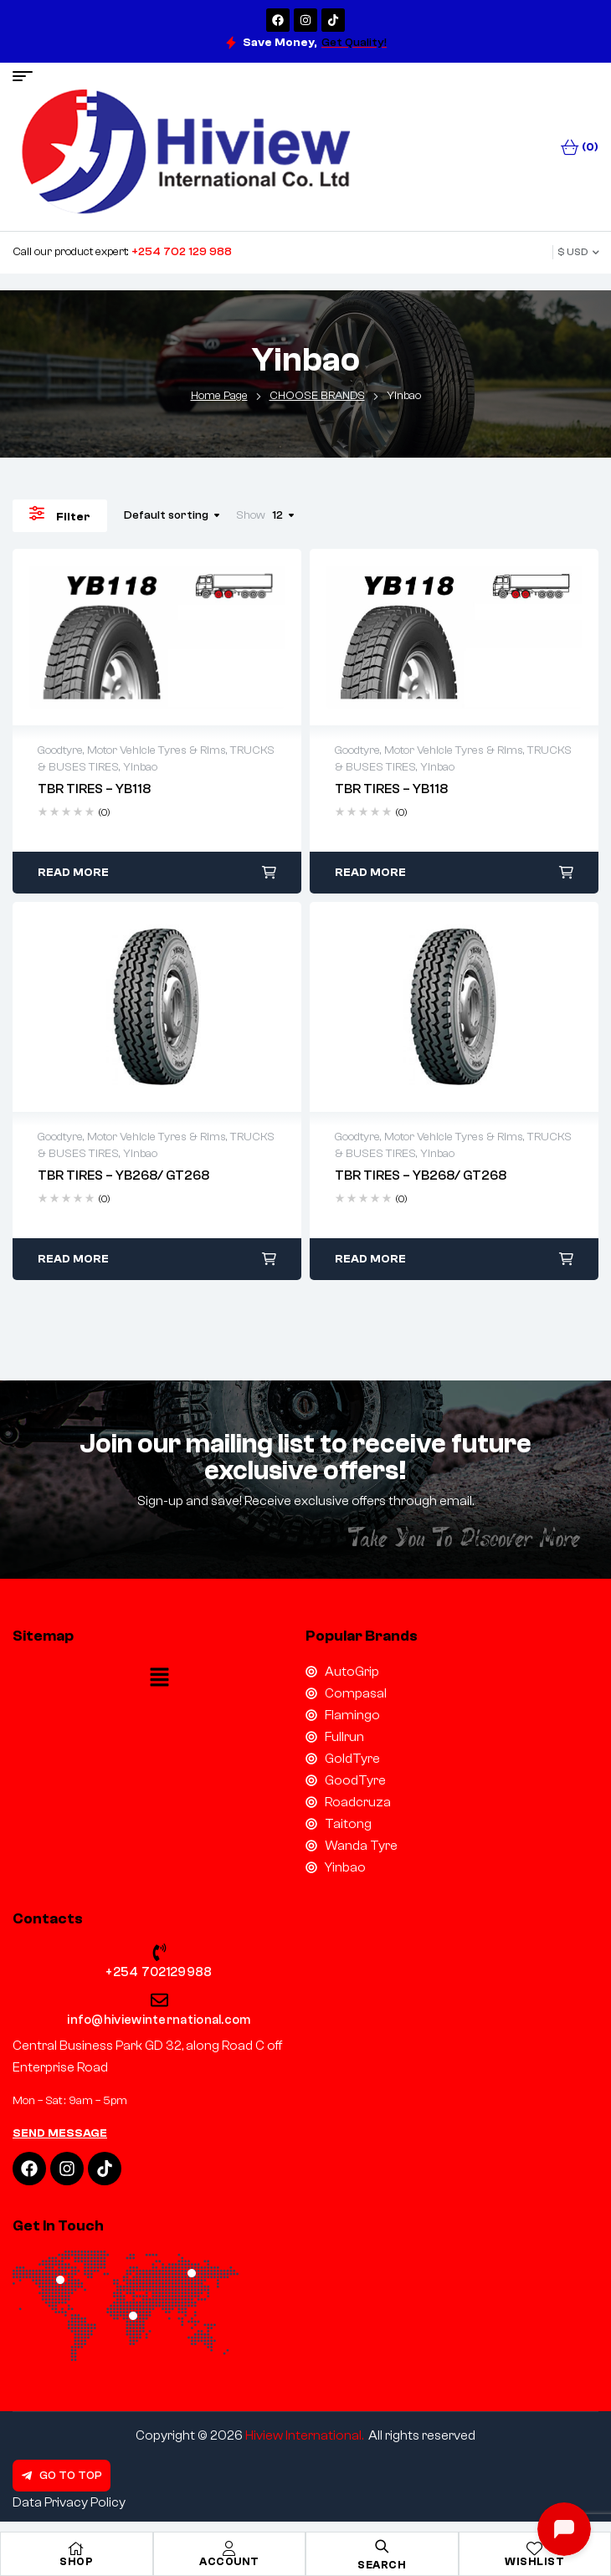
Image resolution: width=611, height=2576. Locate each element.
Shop (76, 2561)
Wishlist (534, 2561)
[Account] (229, 2548)
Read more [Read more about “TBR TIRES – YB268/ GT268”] (73, 1259)
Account (229, 2561)
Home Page (219, 395)
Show (250, 515)
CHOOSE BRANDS (317, 395)
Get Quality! (354, 42)
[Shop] (76, 2548)
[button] (159, 1679)
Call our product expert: (122, 252)
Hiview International (303, 2435)
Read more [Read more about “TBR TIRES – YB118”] (73, 872)
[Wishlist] (534, 2548)
